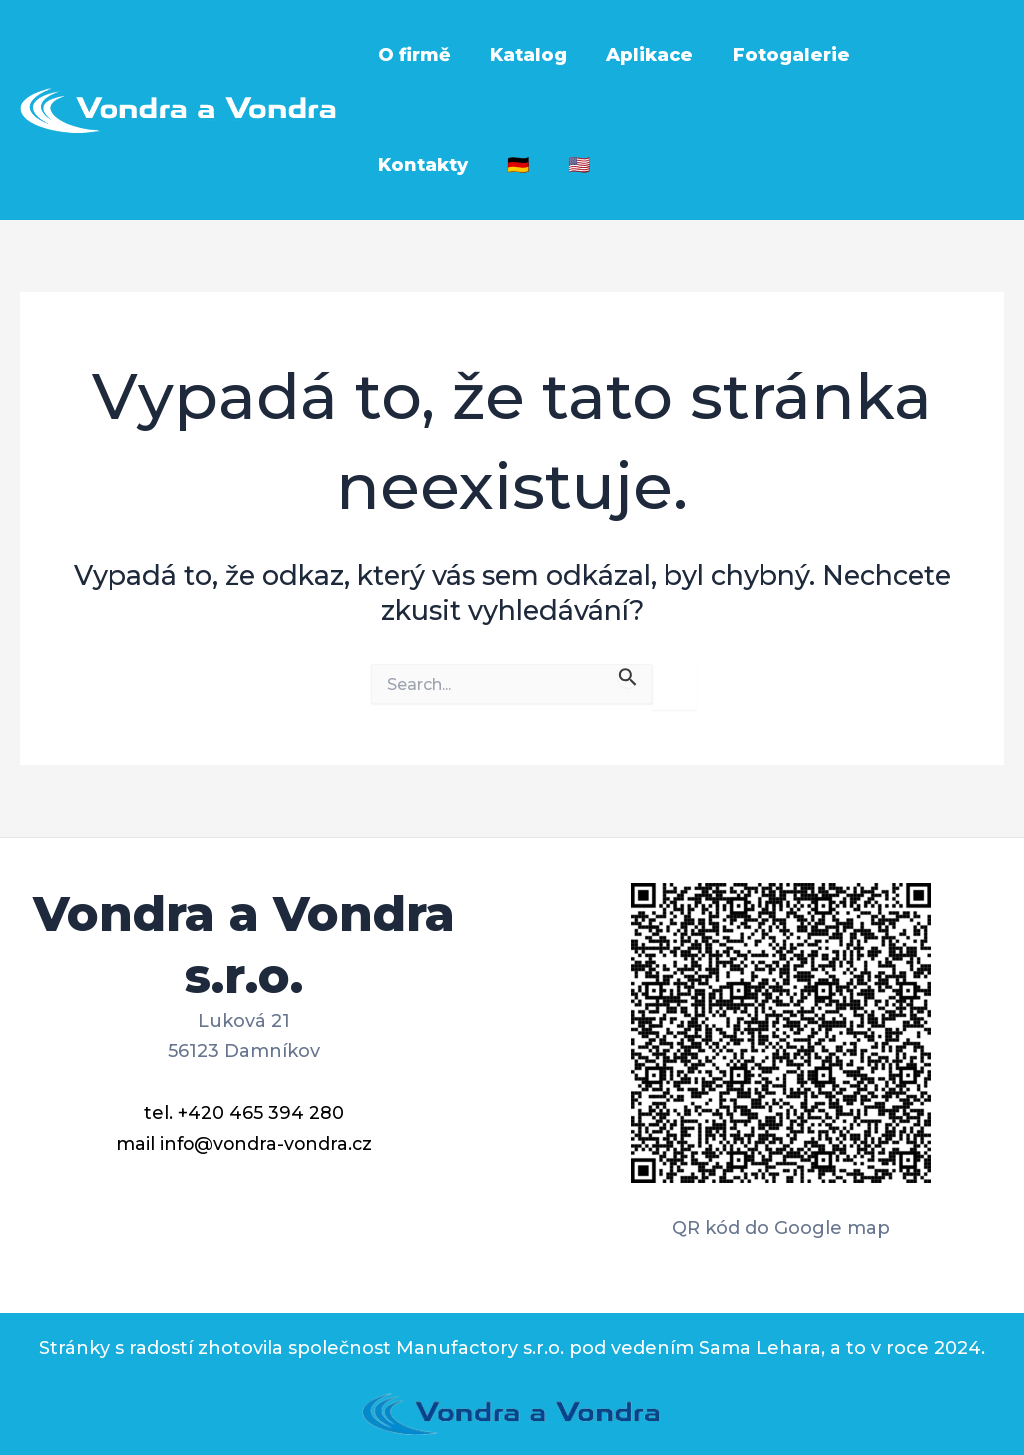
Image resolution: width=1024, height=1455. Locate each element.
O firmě (412, 55)
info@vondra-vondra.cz (265, 1142)
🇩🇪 (387, 165)
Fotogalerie (779, 55)
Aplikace (641, 55)
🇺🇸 (445, 165)
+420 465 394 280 (261, 1112)
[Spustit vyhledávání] (628, 675)
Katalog (523, 55)
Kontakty (919, 55)
